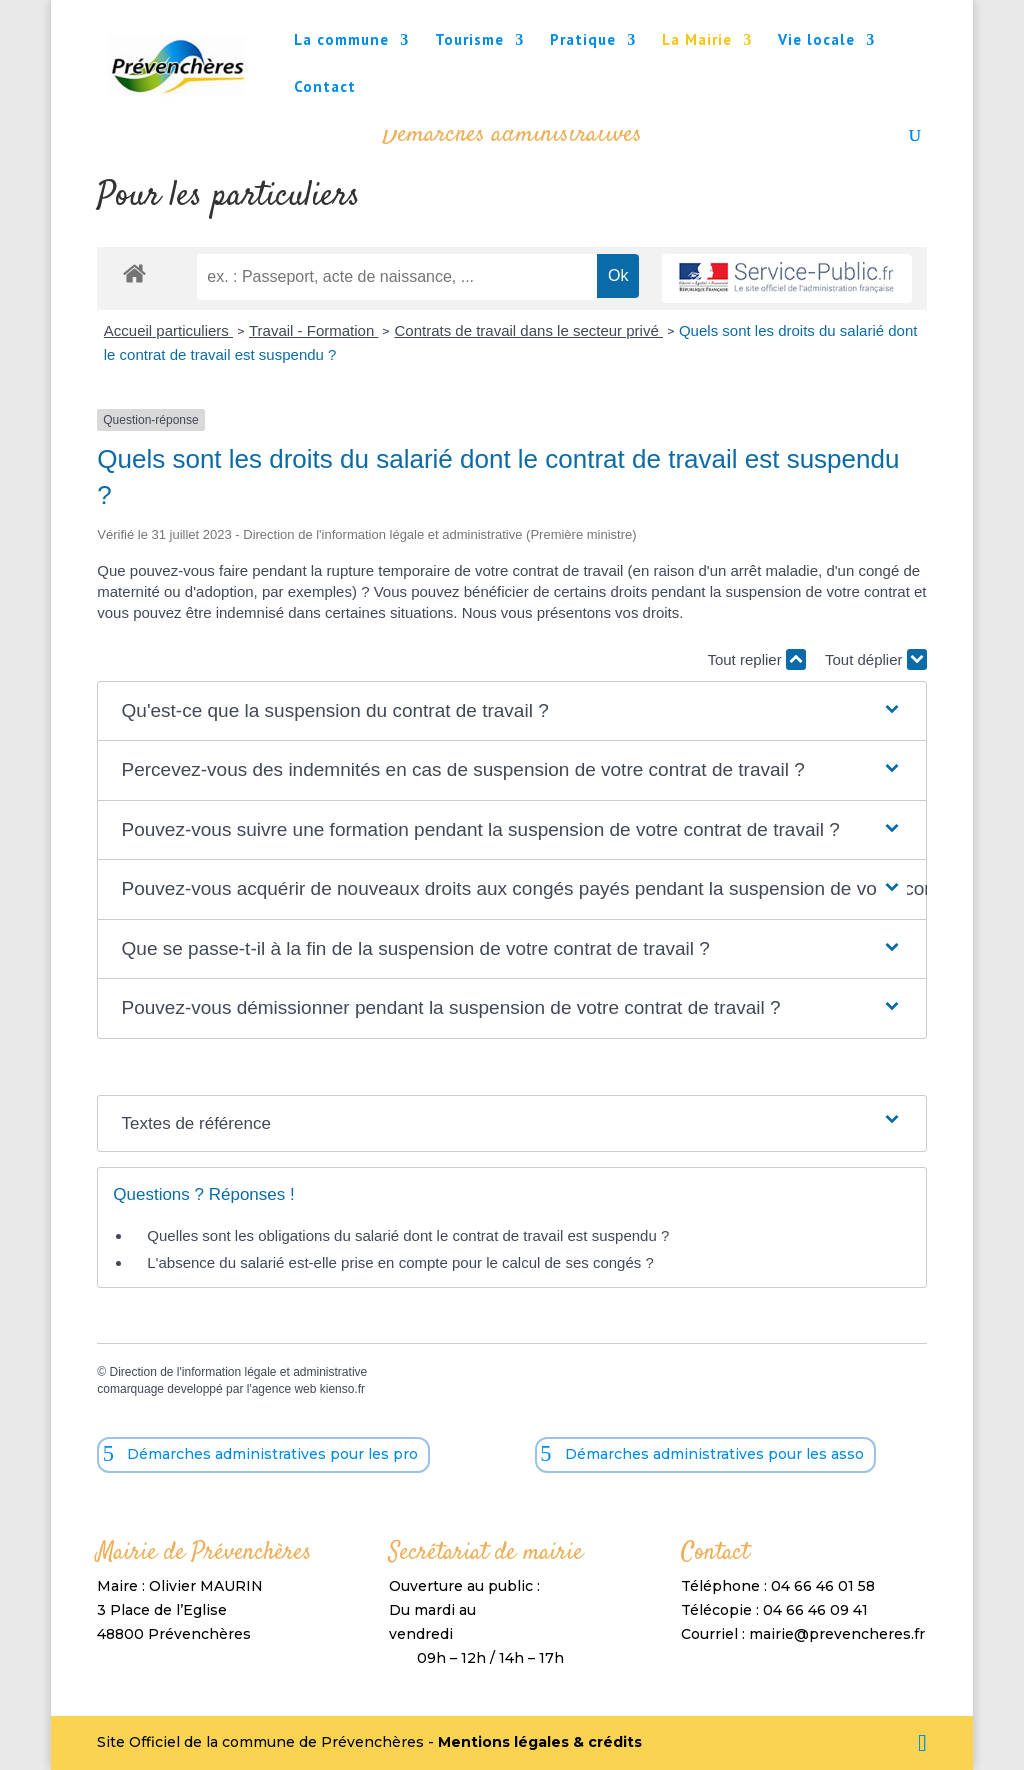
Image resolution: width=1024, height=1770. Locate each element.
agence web (284, 1389)
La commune (341, 41)
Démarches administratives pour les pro (272, 1454)
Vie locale (816, 41)
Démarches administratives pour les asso (714, 1454)
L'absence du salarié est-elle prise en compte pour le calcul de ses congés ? (400, 1262)
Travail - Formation (313, 330)
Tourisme (469, 41)
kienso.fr (342, 1389)
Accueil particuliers (168, 330)
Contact (325, 88)
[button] (512, 711)
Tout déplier (876, 659)
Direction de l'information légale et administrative (238, 1372)
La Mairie (697, 41)
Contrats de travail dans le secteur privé (528, 330)
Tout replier (756, 659)
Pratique (583, 41)
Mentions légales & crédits (540, 1742)
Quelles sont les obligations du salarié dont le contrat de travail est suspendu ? (408, 1235)
